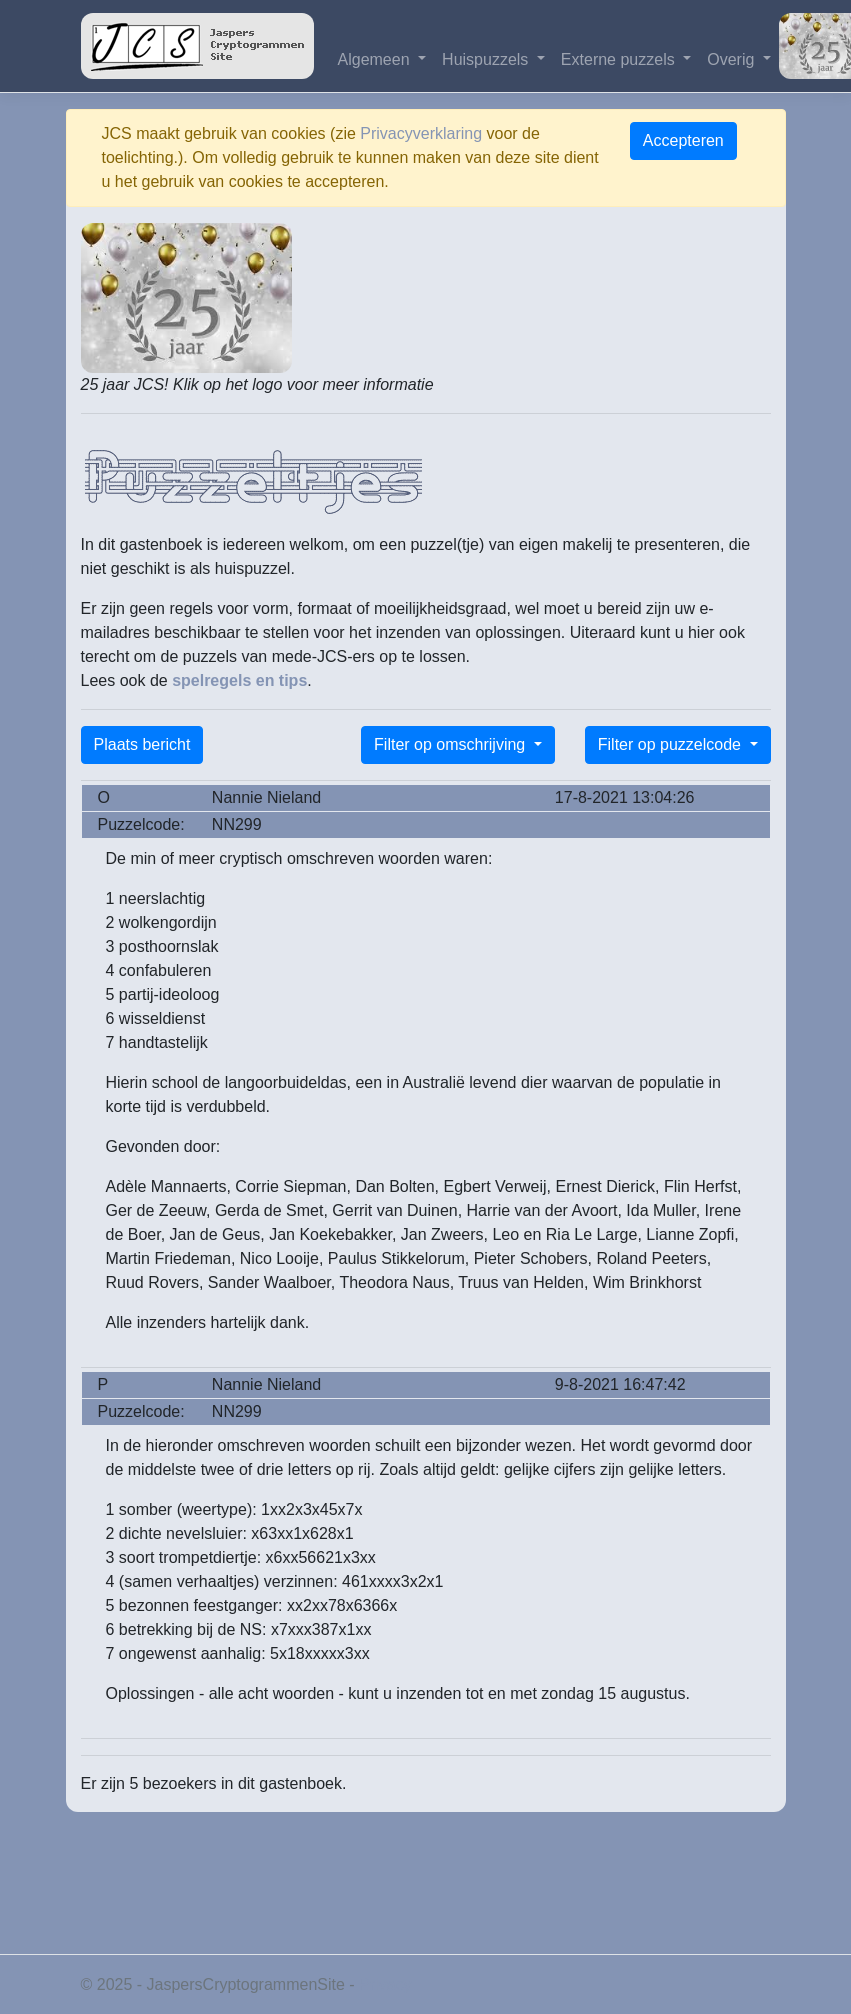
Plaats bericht (142, 744)
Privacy (385, 1984)
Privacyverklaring (421, 133)
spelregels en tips (239, 680)
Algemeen (376, 59)
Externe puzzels (620, 59)
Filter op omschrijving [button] (452, 744)
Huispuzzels (487, 59)
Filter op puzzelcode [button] (672, 744)
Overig (733, 59)
